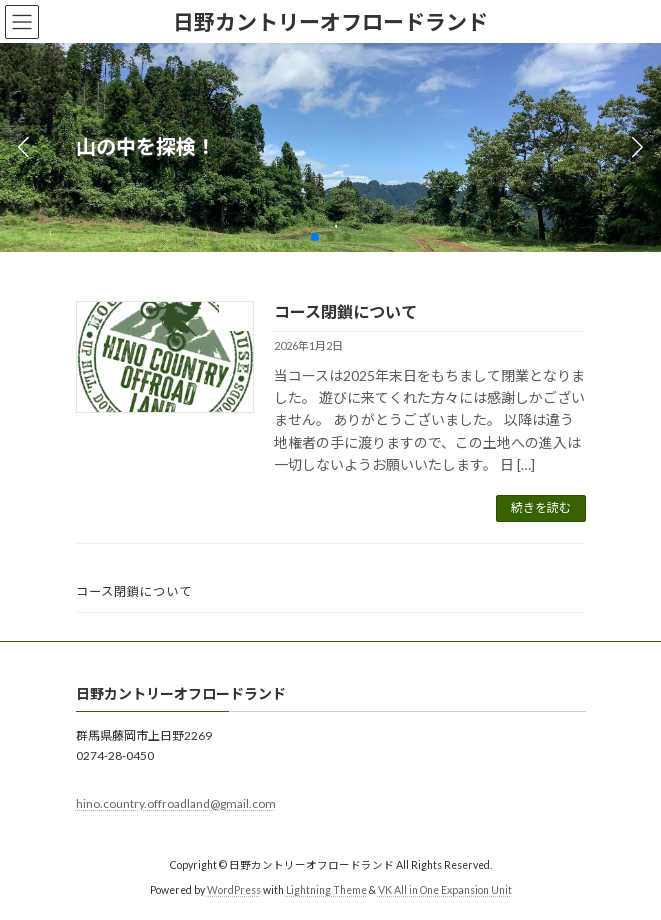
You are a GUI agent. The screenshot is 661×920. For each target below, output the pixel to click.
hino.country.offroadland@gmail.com (176, 803)
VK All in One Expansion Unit (445, 889)
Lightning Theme (326, 889)
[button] (315, 237)
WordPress (234, 889)
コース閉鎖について (345, 311)
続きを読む (541, 507)
